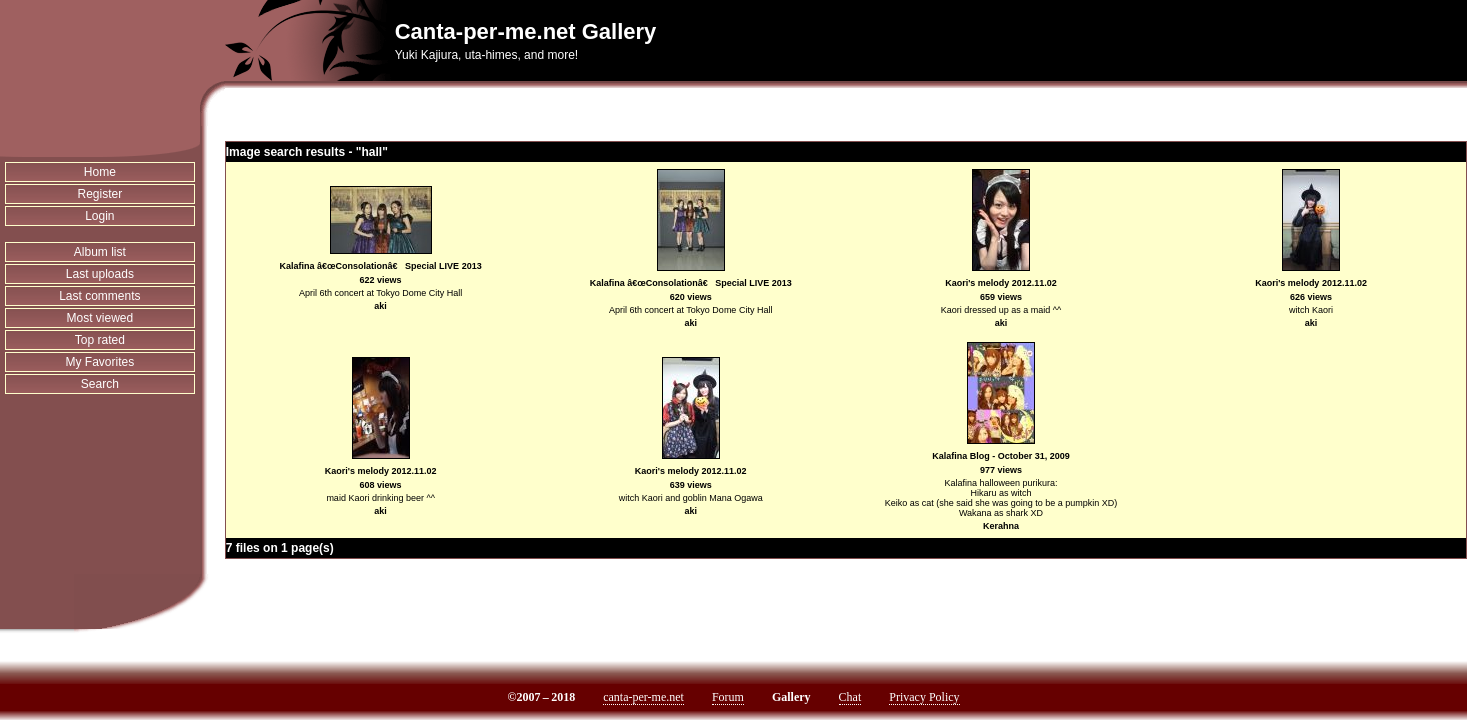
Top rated (100, 340)
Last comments (99, 296)
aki (380, 306)
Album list (100, 252)
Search (100, 384)
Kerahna (1001, 526)
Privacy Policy (924, 697)
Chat (850, 697)
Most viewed (100, 318)
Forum (728, 697)
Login (99, 216)
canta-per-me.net (643, 697)
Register (100, 194)
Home (100, 172)
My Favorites (100, 362)
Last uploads (100, 274)
